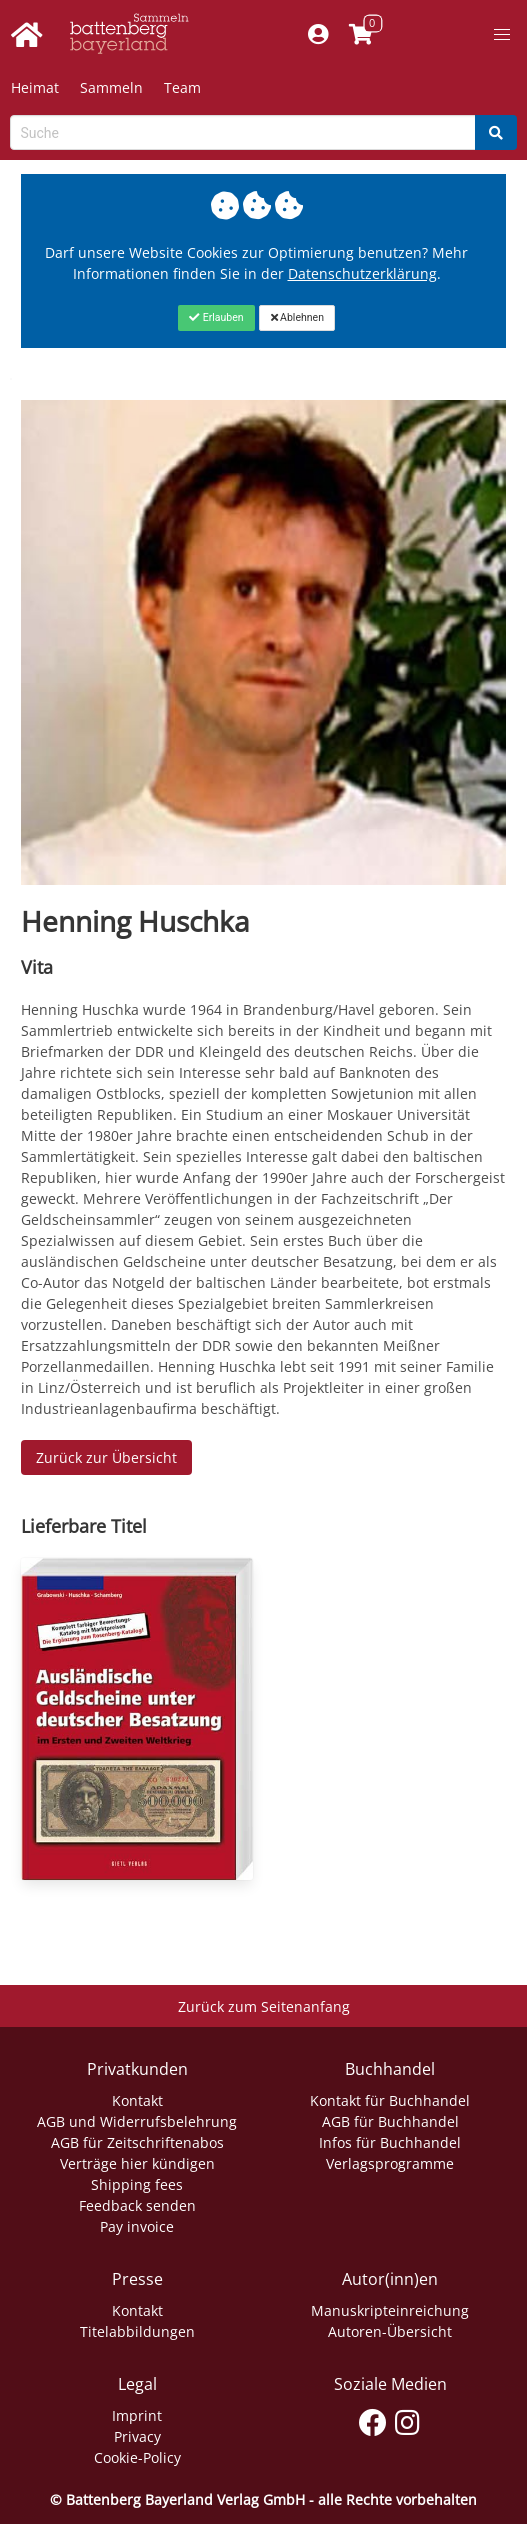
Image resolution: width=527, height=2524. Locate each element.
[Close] (216, 318)
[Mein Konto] (317, 35)
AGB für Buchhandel (390, 2121)
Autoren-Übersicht (390, 2331)
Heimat (35, 87)
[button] (502, 35)
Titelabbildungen (137, 2331)
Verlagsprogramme (390, 2163)
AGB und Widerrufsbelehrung (137, 2121)
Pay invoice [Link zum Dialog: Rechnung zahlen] (137, 2226)
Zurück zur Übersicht (106, 1457)
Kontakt (137, 2100)
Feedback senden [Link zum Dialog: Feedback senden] (137, 2205)
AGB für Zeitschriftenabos (137, 2142)
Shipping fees (137, 2184)
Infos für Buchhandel (390, 2142)
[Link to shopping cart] (360, 35)
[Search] (496, 132)
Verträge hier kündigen (137, 2163)
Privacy (137, 2436)
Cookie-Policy (137, 2457)
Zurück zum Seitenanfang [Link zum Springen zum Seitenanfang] (264, 2006)
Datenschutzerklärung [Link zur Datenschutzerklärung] (362, 273)
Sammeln (111, 87)
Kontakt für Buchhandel (390, 2100)
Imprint (137, 2415)
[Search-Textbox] (243, 132)
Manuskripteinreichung (390, 2310)
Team (182, 87)
